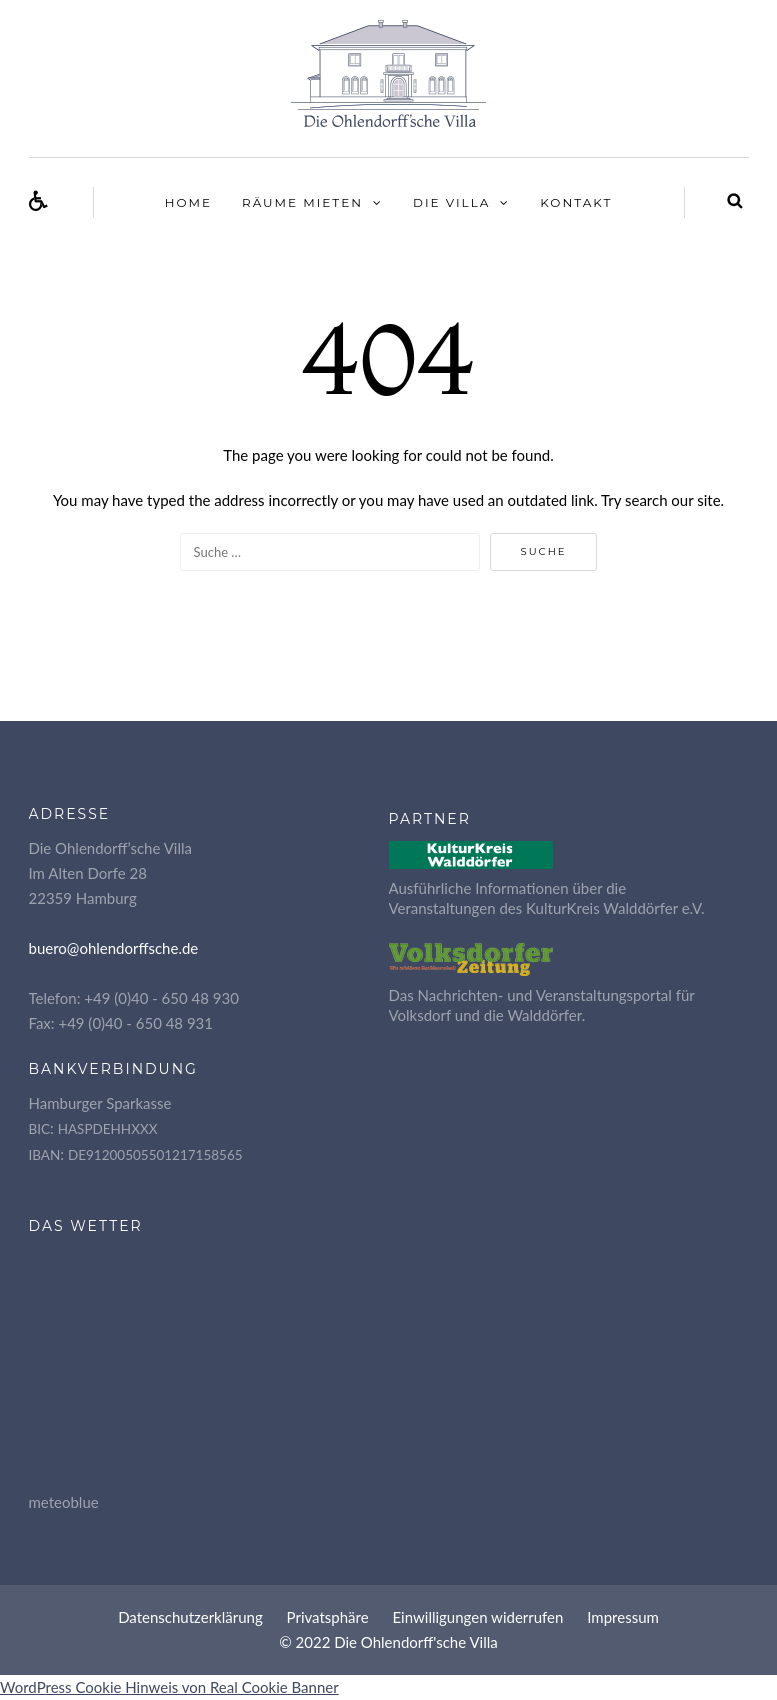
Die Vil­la (451, 202)
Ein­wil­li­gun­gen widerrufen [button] (477, 1617)
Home (188, 202)
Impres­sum (623, 1617)
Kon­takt (576, 202)
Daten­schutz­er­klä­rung (190, 1617)
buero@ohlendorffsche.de (114, 948)
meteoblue (64, 1502)
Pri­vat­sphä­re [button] (328, 1617)
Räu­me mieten (302, 202)
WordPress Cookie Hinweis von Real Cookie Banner (169, 1687)
